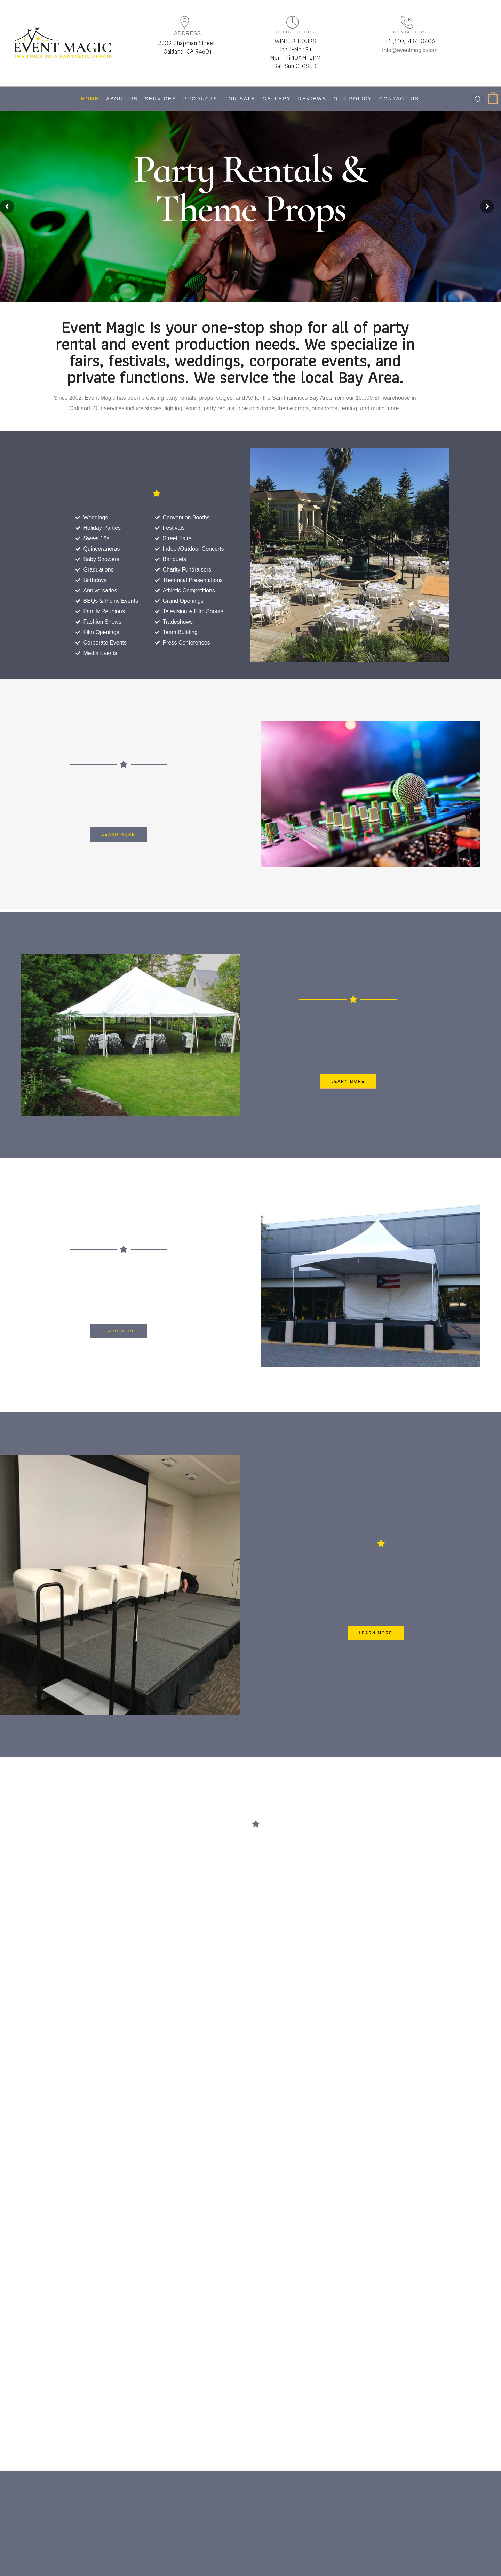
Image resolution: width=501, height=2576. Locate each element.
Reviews (312, 99)
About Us (122, 99)
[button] (118, 834)
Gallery (277, 99)
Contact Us (399, 99)
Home (90, 99)
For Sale (239, 99)
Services (160, 99)
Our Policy (353, 99)
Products (200, 99)
